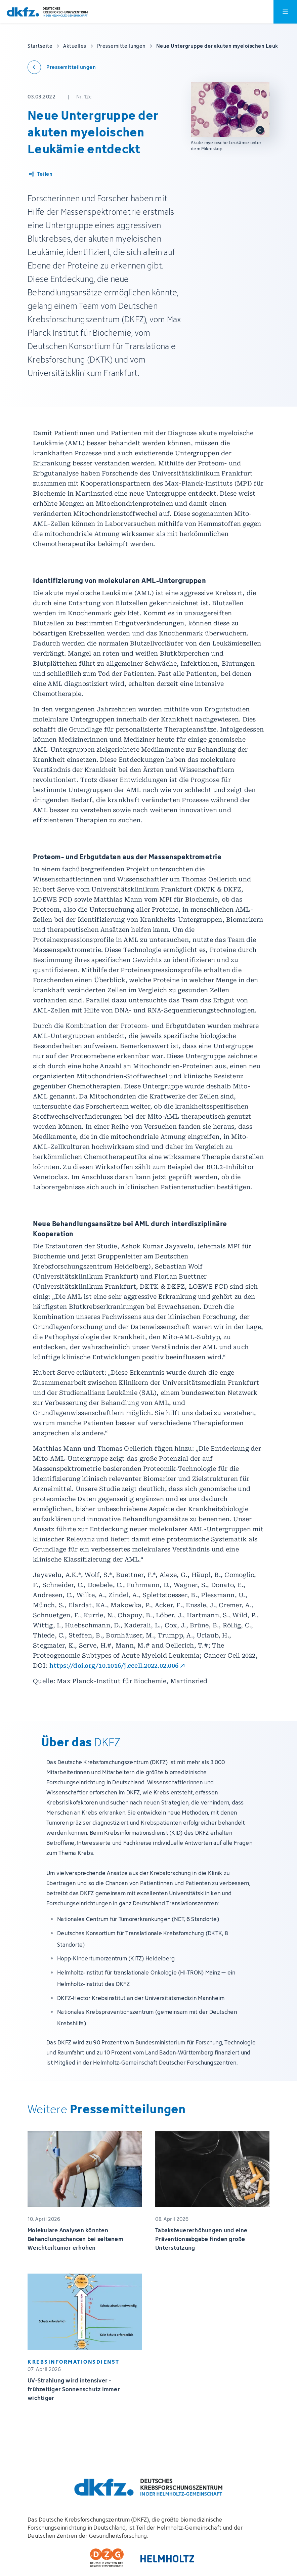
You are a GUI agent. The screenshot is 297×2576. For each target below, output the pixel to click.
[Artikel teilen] (40, 174)
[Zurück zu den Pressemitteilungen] (62, 67)
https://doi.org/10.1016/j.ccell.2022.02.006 (113, 1665)
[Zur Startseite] (47, 11)
